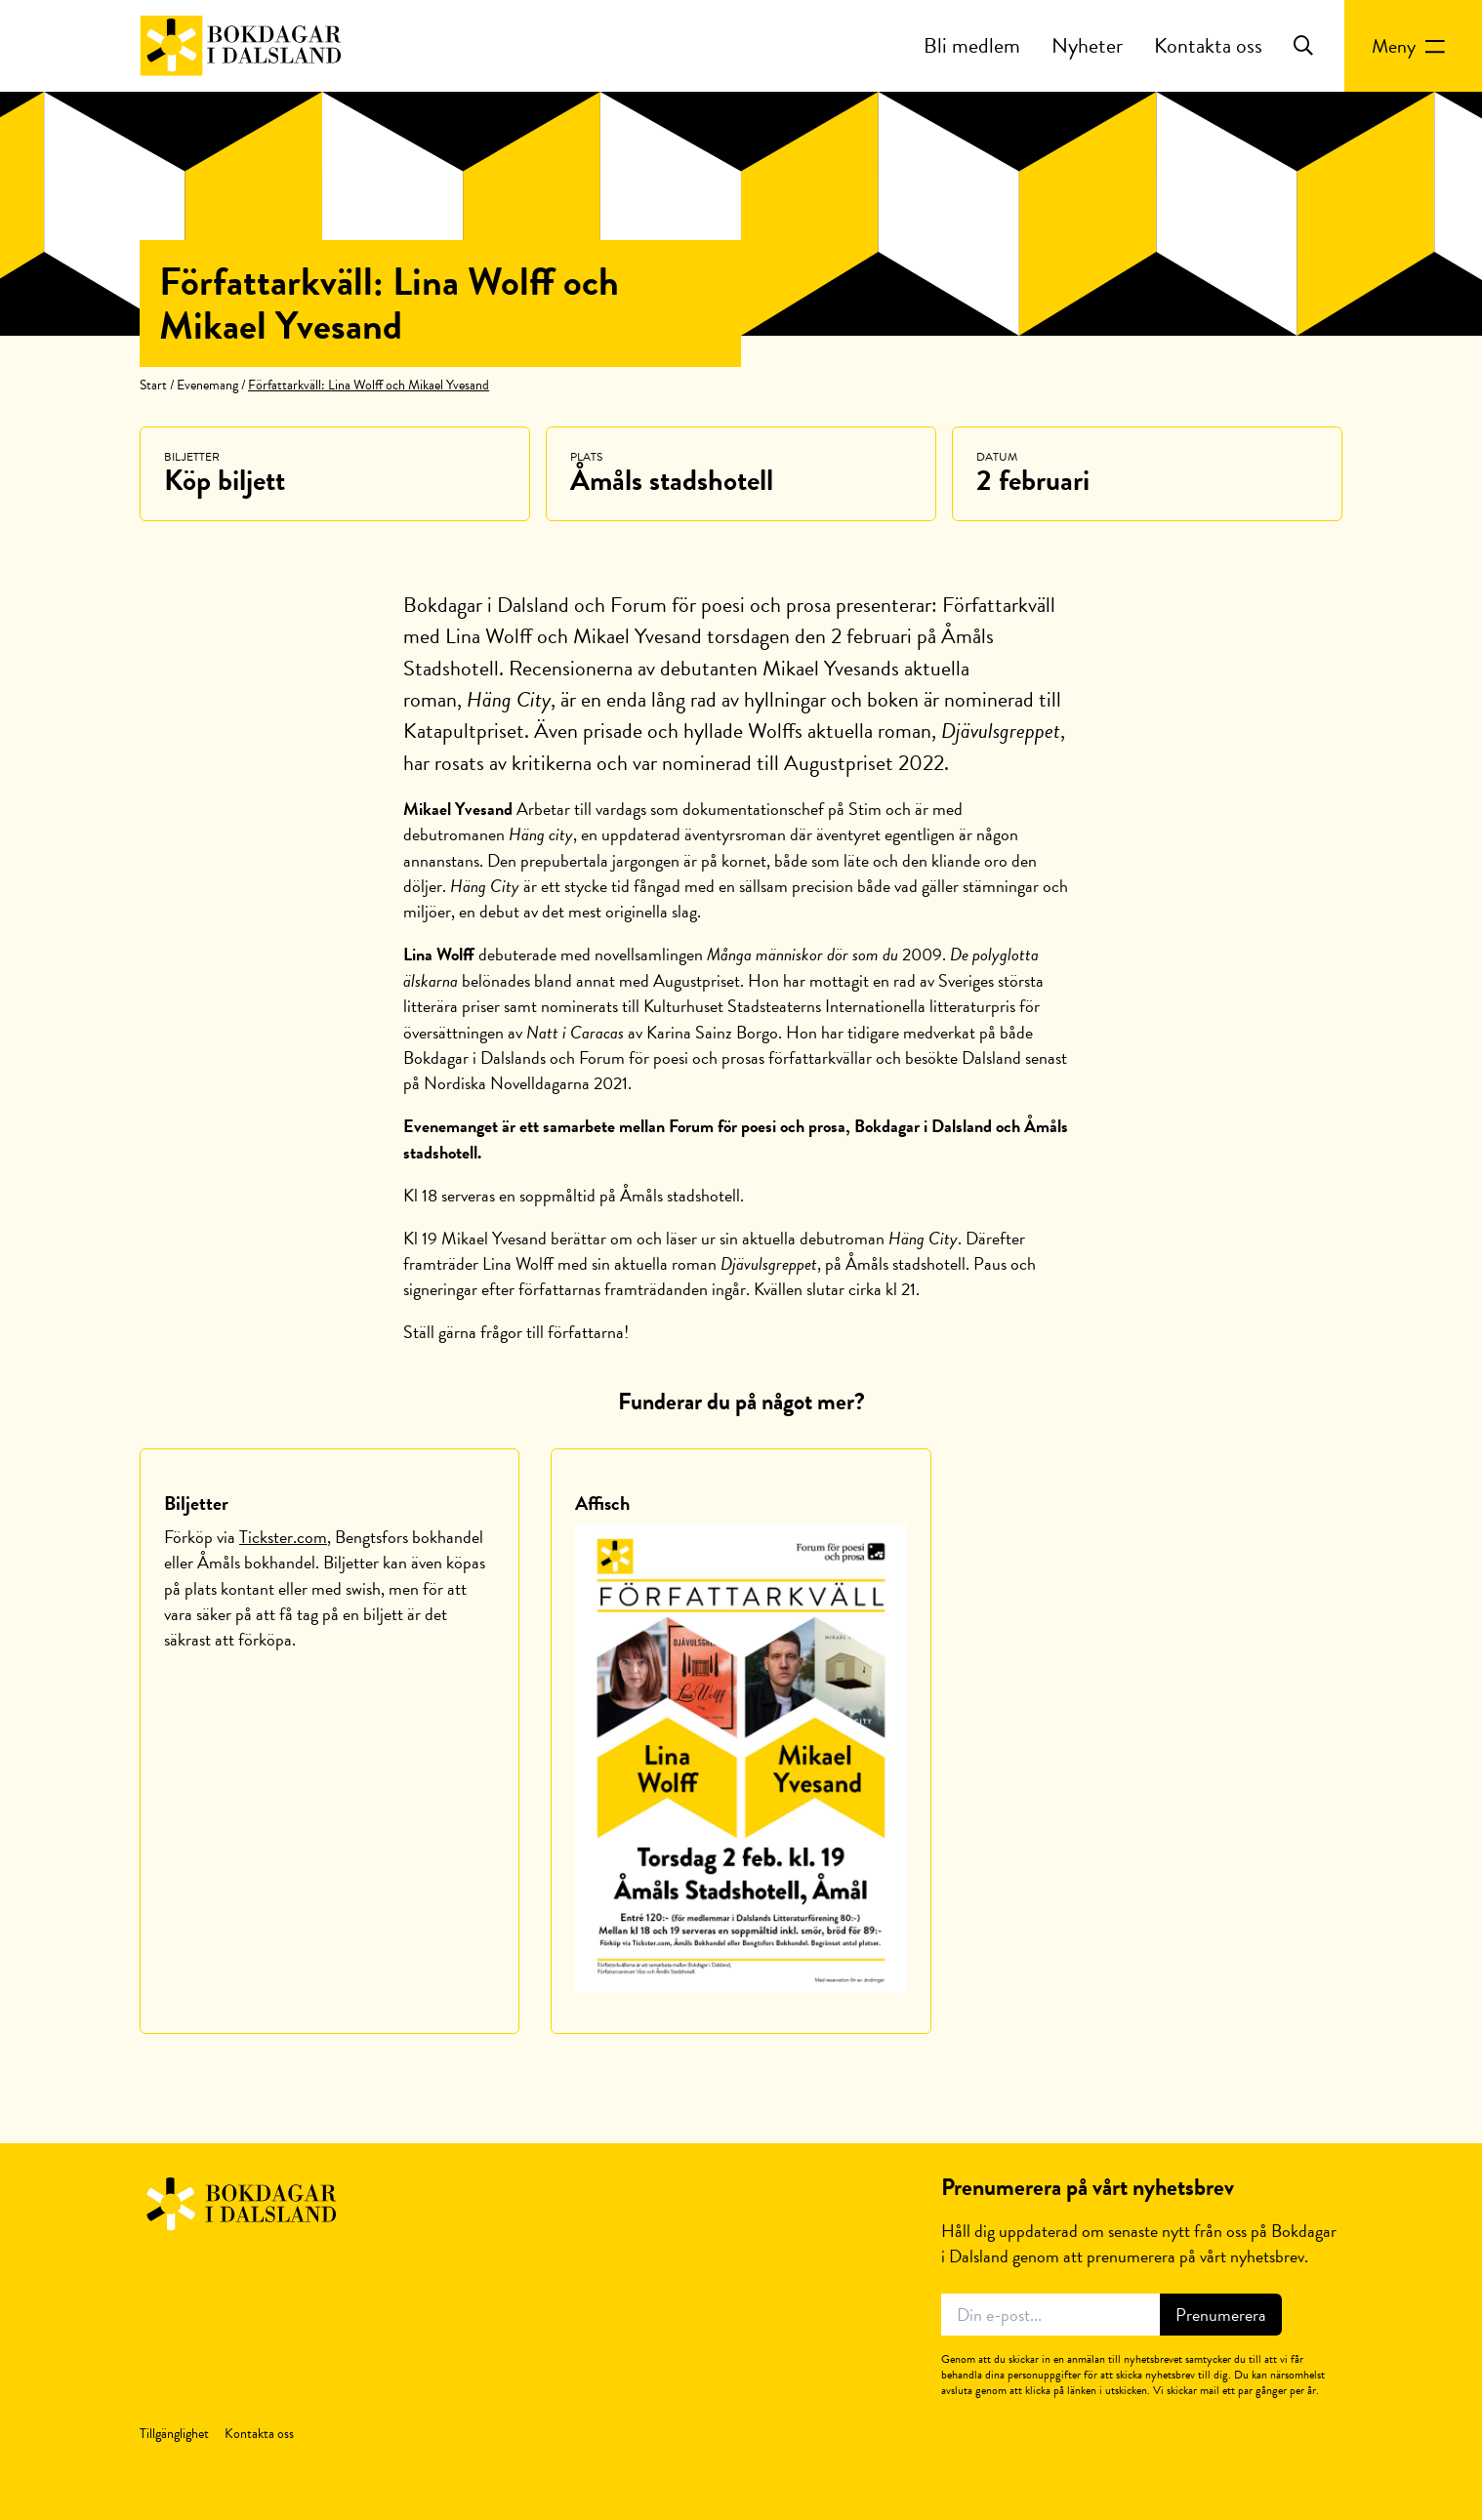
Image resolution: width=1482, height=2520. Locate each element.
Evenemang (207, 385)
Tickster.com (283, 1537)
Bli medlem (972, 45)
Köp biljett (224, 480)
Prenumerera (1220, 2314)
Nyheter (1087, 45)
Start (153, 385)
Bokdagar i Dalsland (241, 46)
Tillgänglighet (174, 2433)
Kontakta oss (1208, 45)
